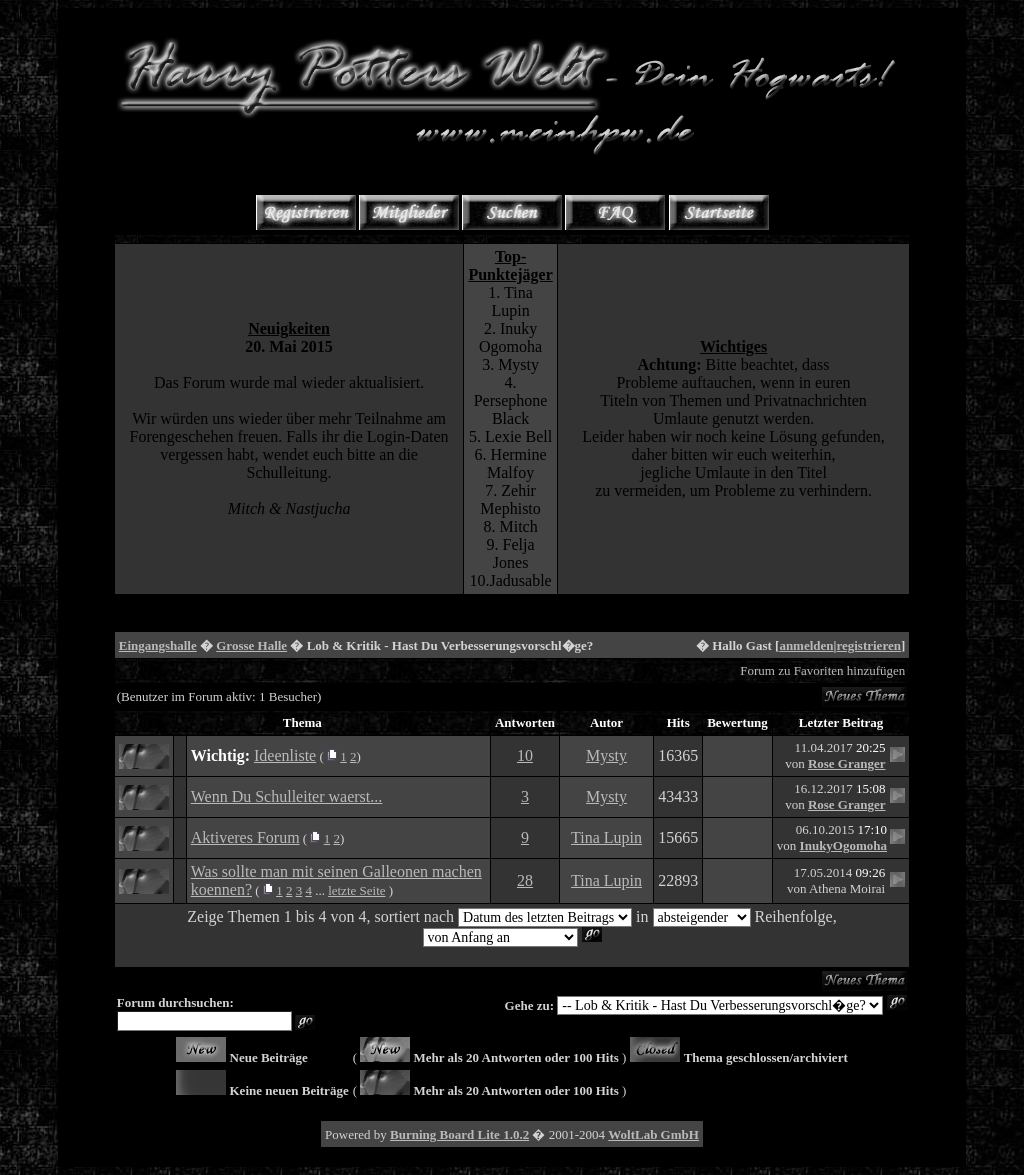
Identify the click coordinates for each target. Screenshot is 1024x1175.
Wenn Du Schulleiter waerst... (287, 796)
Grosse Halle (251, 645)
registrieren (868, 645)
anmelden (806, 645)
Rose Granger (847, 763)
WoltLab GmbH (653, 1134)
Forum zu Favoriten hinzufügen (822, 670)
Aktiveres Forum (245, 837)
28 (525, 880)
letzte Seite (356, 890)
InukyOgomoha (843, 845)
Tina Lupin (606, 837)
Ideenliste (285, 755)
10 (525, 755)
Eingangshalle (158, 645)
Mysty (606, 755)
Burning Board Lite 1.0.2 (459, 1134)
